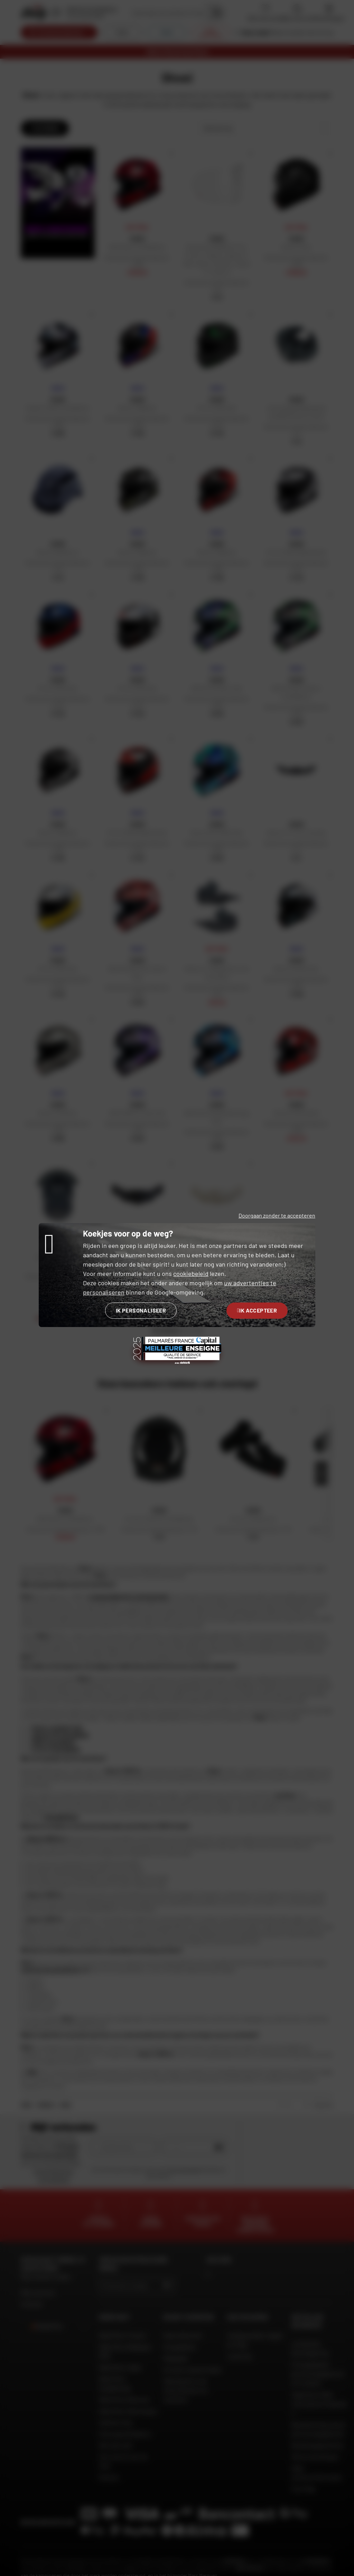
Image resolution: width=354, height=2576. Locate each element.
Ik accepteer (257, 1310)
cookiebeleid (190, 1273)
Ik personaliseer (141, 1310)
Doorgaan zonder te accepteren (277, 1215)
